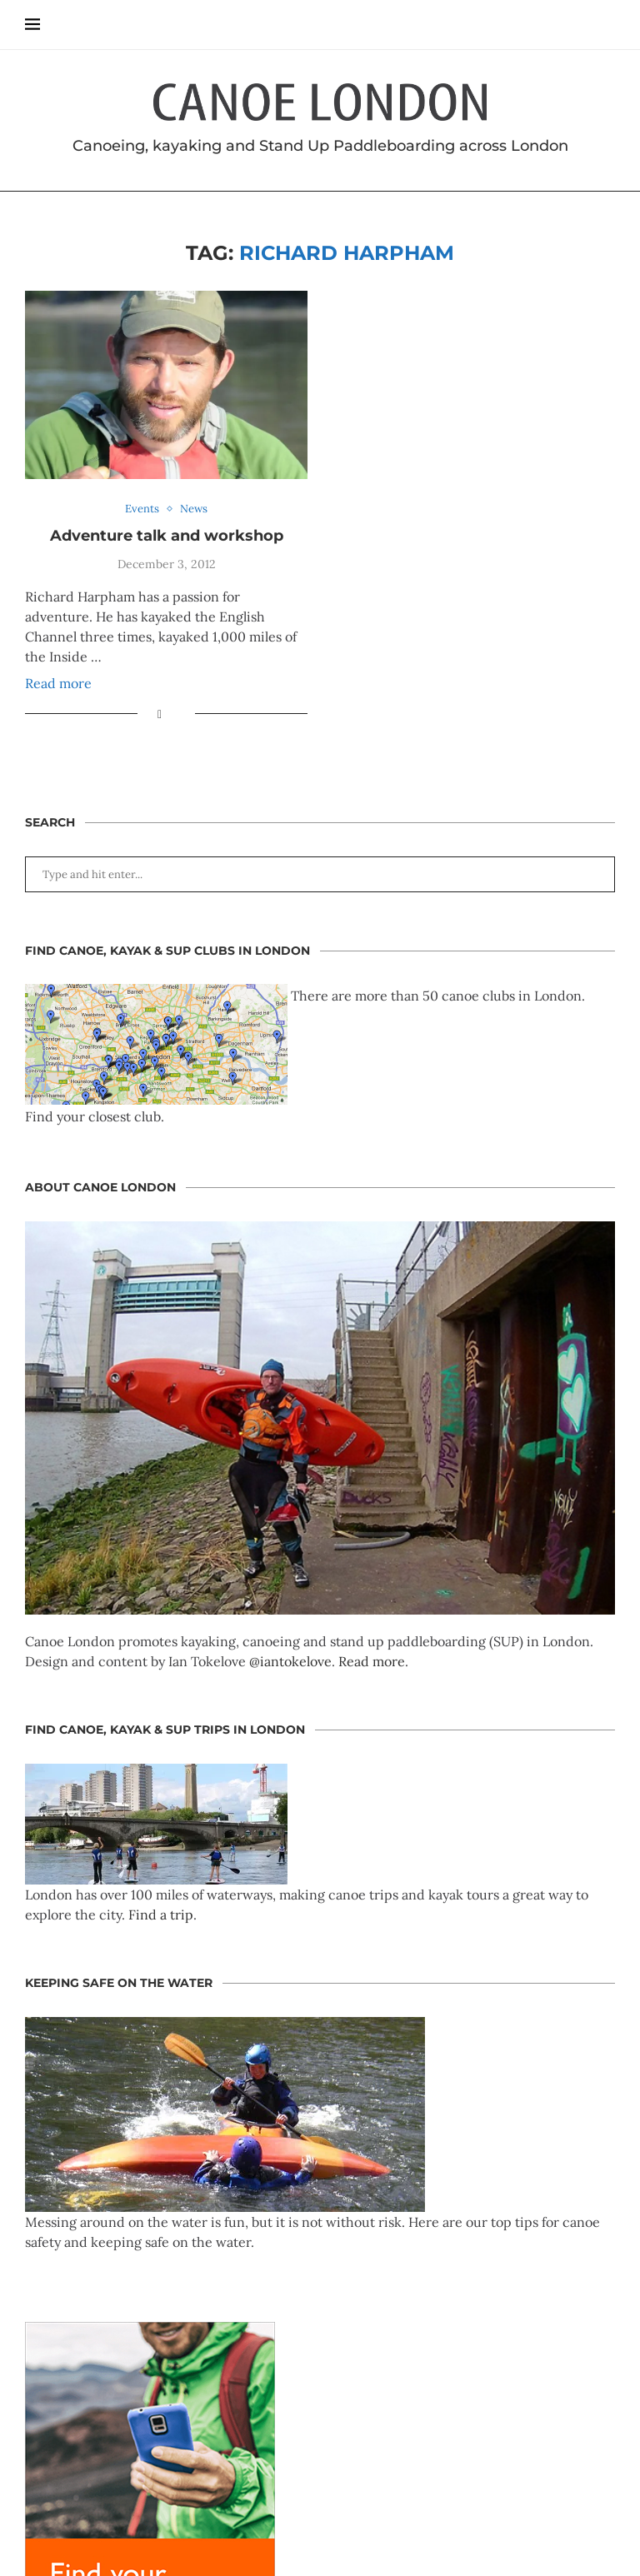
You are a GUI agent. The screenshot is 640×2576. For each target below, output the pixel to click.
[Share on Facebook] (160, 713)
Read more (58, 683)
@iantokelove (290, 1661)
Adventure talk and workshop (166, 536)
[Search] (606, 25)
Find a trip (160, 1914)
